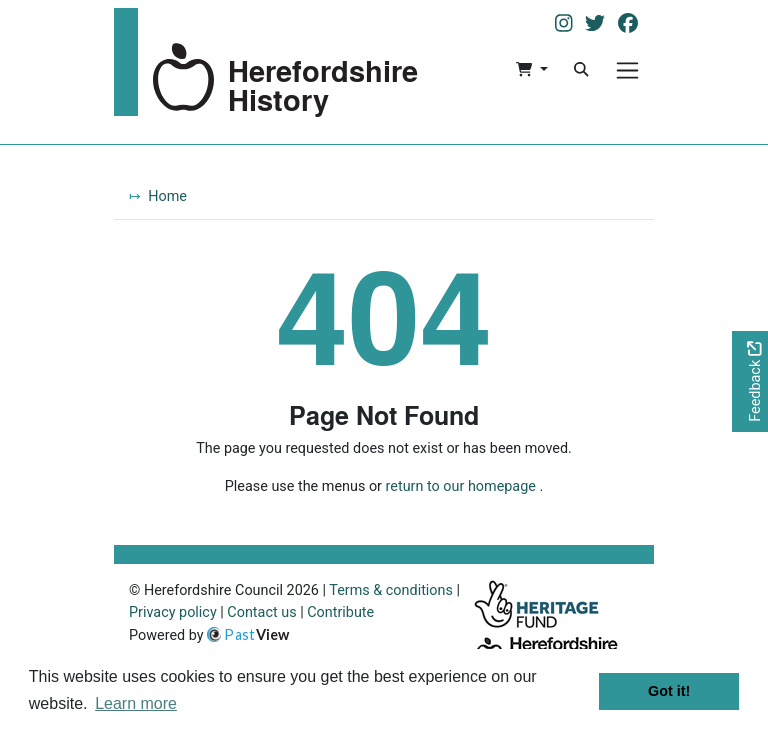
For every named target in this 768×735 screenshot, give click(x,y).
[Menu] (627, 70)
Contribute (340, 612)
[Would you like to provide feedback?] (750, 381)
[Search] (581, 70)
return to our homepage (461, 486)
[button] (531, 70)
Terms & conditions (391, 590)
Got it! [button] (669, 691)
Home (167, 196)
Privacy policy (173, 612)
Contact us (261, 612)
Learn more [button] (136, 703)
